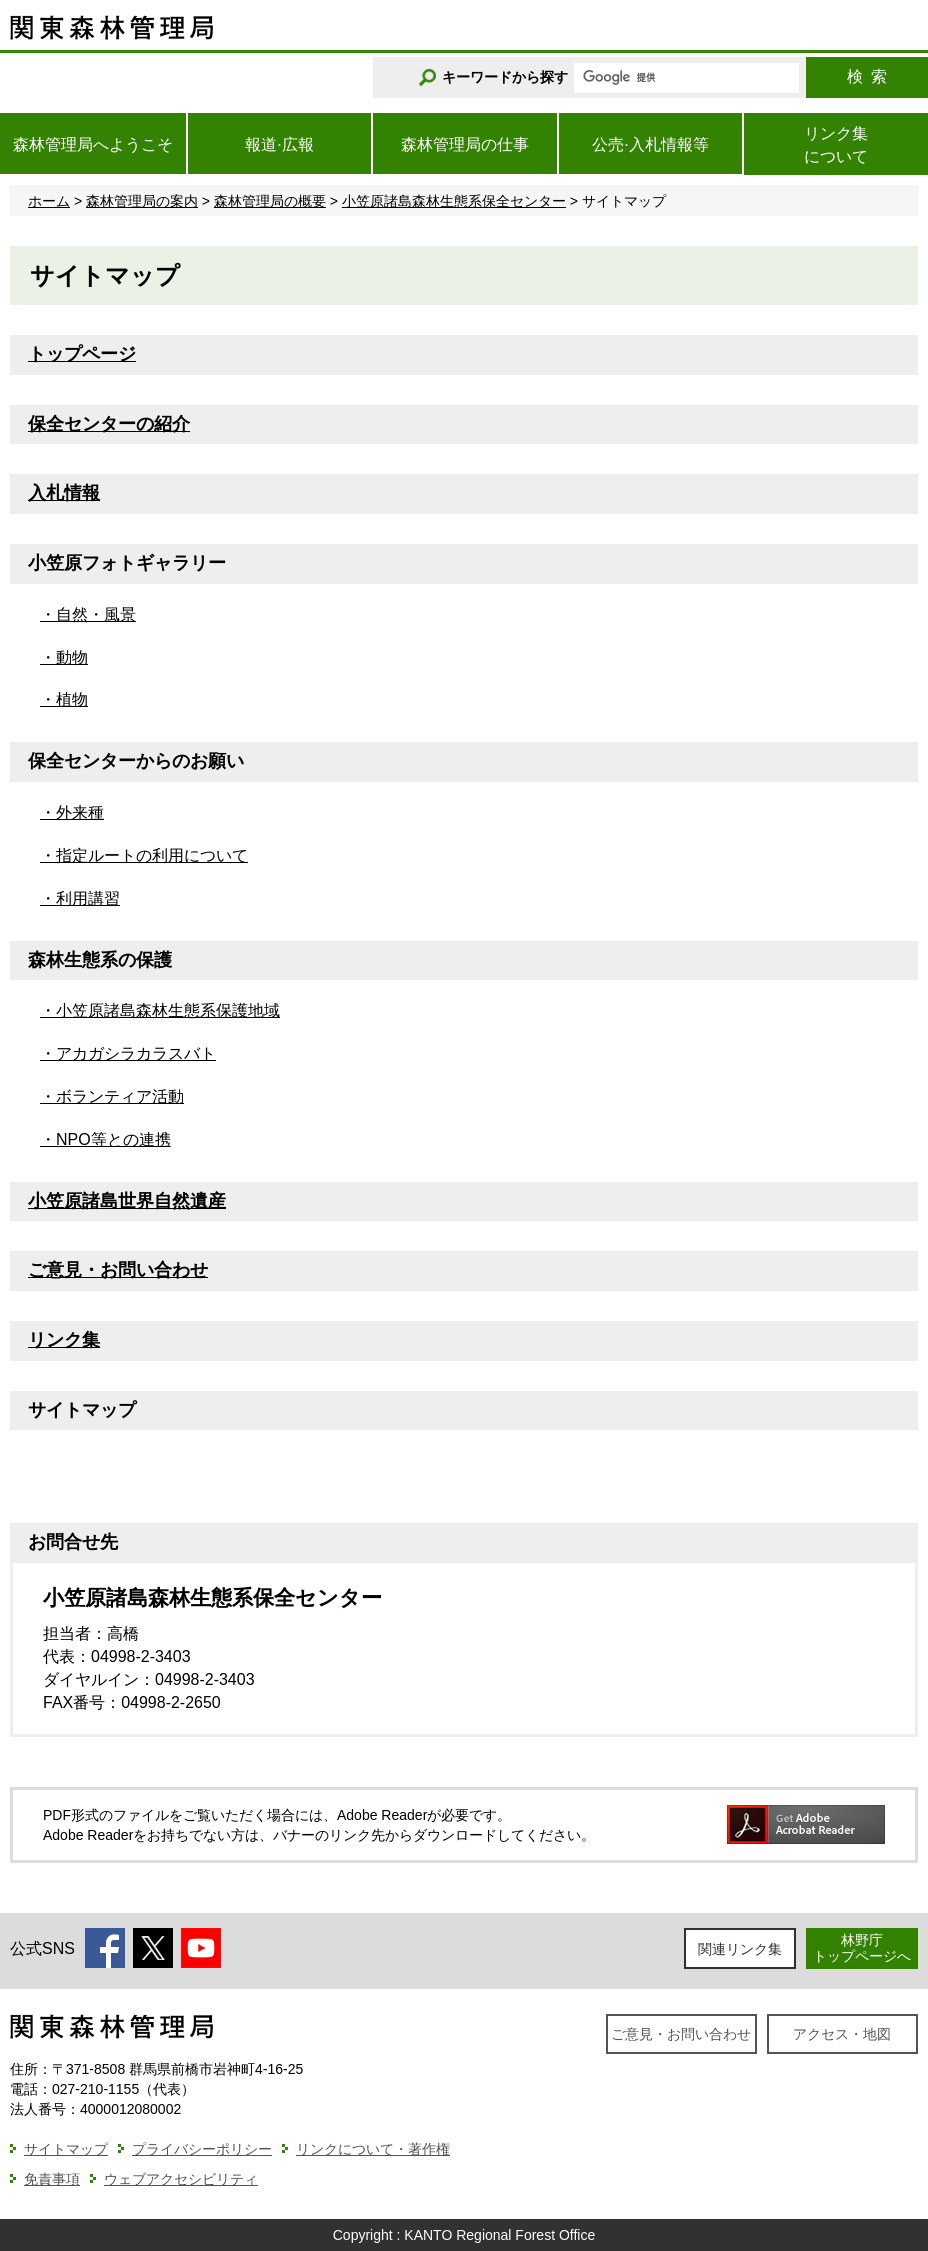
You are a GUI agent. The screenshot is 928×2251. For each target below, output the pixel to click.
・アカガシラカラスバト (128, 1053)
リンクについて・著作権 (373, 2149)
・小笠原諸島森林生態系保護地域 (160, 1010)
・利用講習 (80, 898)
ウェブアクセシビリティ (181, 2179)
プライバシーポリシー (202, 2149)
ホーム (49, 201)
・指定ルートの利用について (144, 855)
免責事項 (52, 2179)
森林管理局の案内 (142, 201)
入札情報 (64, 493)
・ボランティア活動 (112, 1096)
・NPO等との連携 (105, 1139)
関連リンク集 (740, 1949)
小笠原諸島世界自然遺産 (127, 1201)
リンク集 (64, 1340)
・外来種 (72, 812)
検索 (867, 76)
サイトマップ (66, 2149)
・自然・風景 (88, 614)
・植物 (64, 699)
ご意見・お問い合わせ (118, 1270)
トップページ (82, 354)
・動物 (64, 657)
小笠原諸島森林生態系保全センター (454, 201)
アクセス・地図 (842, 2034)
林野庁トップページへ (862, 1947)
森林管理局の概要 (270, 201)
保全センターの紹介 (109, 424)
